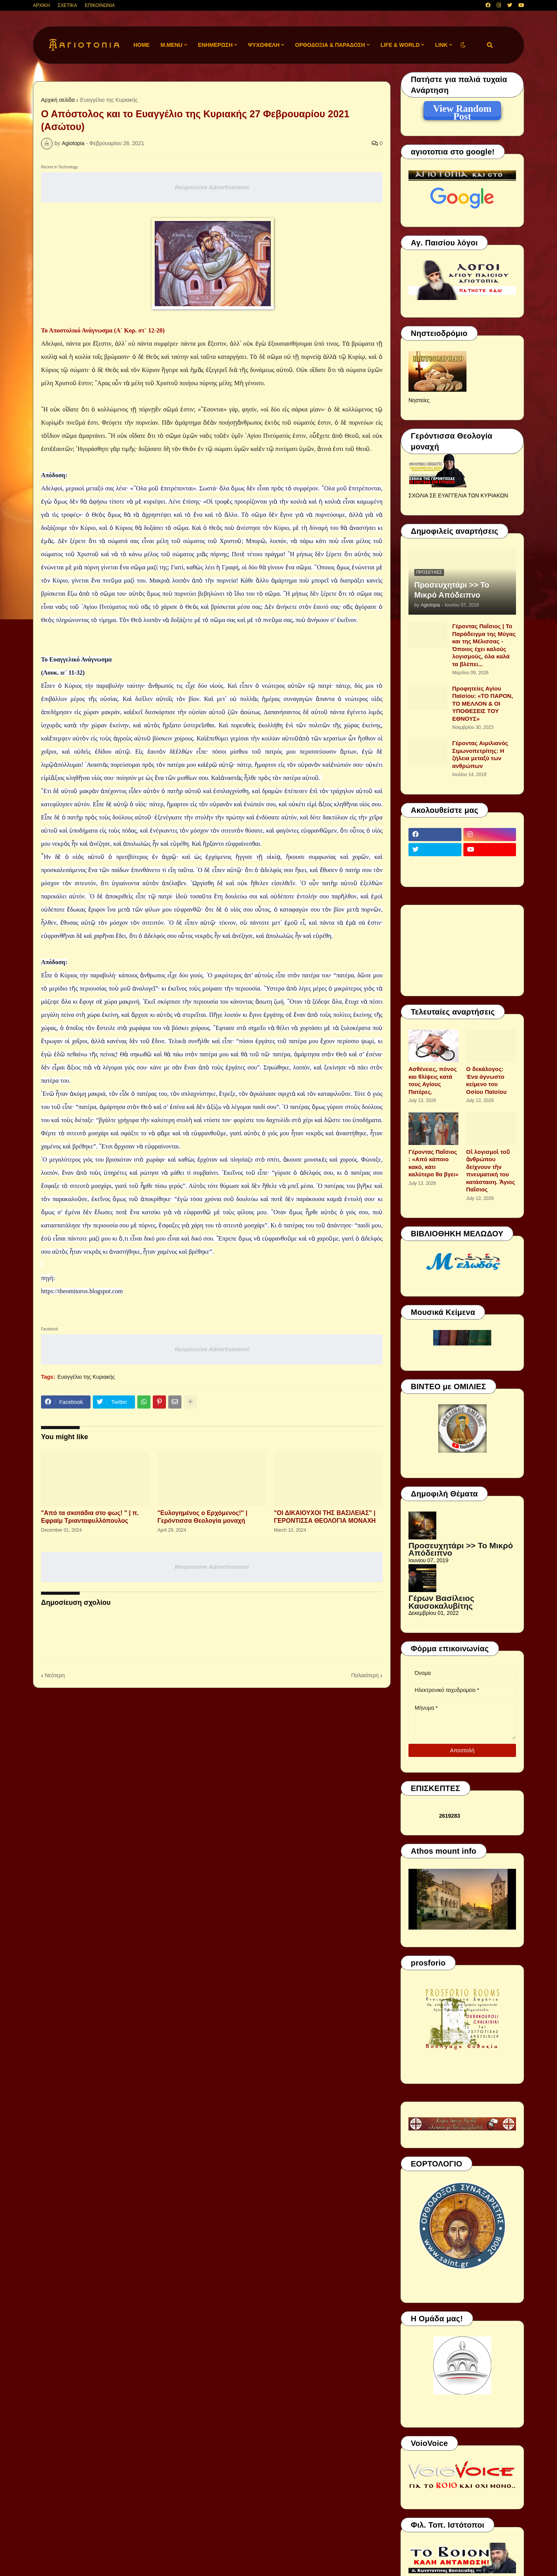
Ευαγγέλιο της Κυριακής (109, 100)
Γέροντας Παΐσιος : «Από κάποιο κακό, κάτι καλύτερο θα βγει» (433, 1163)
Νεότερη (55, 1675)
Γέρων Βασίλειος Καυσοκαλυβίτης (441, 1602)
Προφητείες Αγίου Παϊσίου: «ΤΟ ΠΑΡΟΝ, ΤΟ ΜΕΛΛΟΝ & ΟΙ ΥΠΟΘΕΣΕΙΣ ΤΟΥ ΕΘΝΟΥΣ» (482, 703)
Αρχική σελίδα (58, 100)
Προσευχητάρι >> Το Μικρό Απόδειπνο (451, 590)
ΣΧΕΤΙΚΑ (67, 5)
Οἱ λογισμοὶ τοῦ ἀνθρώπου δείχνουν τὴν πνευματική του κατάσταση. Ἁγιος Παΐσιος (490, 1170)
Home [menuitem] (141, 45)
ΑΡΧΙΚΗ (41, 5)
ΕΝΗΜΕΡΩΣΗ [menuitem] (215, 45)
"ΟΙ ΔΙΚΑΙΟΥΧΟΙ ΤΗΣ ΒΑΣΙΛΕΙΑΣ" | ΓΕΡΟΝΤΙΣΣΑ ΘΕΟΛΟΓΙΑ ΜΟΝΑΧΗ (325, 1517)
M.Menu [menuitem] (172, 45)
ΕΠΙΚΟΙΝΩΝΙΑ (100, 5)
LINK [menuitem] (441, 45)
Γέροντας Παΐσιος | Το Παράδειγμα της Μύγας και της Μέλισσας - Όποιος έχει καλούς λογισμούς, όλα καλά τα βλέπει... (484, 645)
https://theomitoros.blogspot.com (82, 1291)
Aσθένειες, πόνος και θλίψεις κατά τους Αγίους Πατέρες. (432, 1080)
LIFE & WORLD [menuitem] (400, 45)
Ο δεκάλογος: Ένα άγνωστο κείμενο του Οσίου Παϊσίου (486, 1080)
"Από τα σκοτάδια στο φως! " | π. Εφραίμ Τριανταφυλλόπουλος (90, 1517)
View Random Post (462, 110)
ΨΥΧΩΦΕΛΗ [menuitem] (264, 45)
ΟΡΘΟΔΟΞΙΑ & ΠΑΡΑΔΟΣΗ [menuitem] (330, 45)
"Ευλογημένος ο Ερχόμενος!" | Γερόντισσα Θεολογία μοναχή (202, 1517)
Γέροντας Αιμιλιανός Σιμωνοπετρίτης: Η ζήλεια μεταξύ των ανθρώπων (480, 754)
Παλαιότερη (365, 1675)
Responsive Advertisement (211, 187)
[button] (463, 45)
